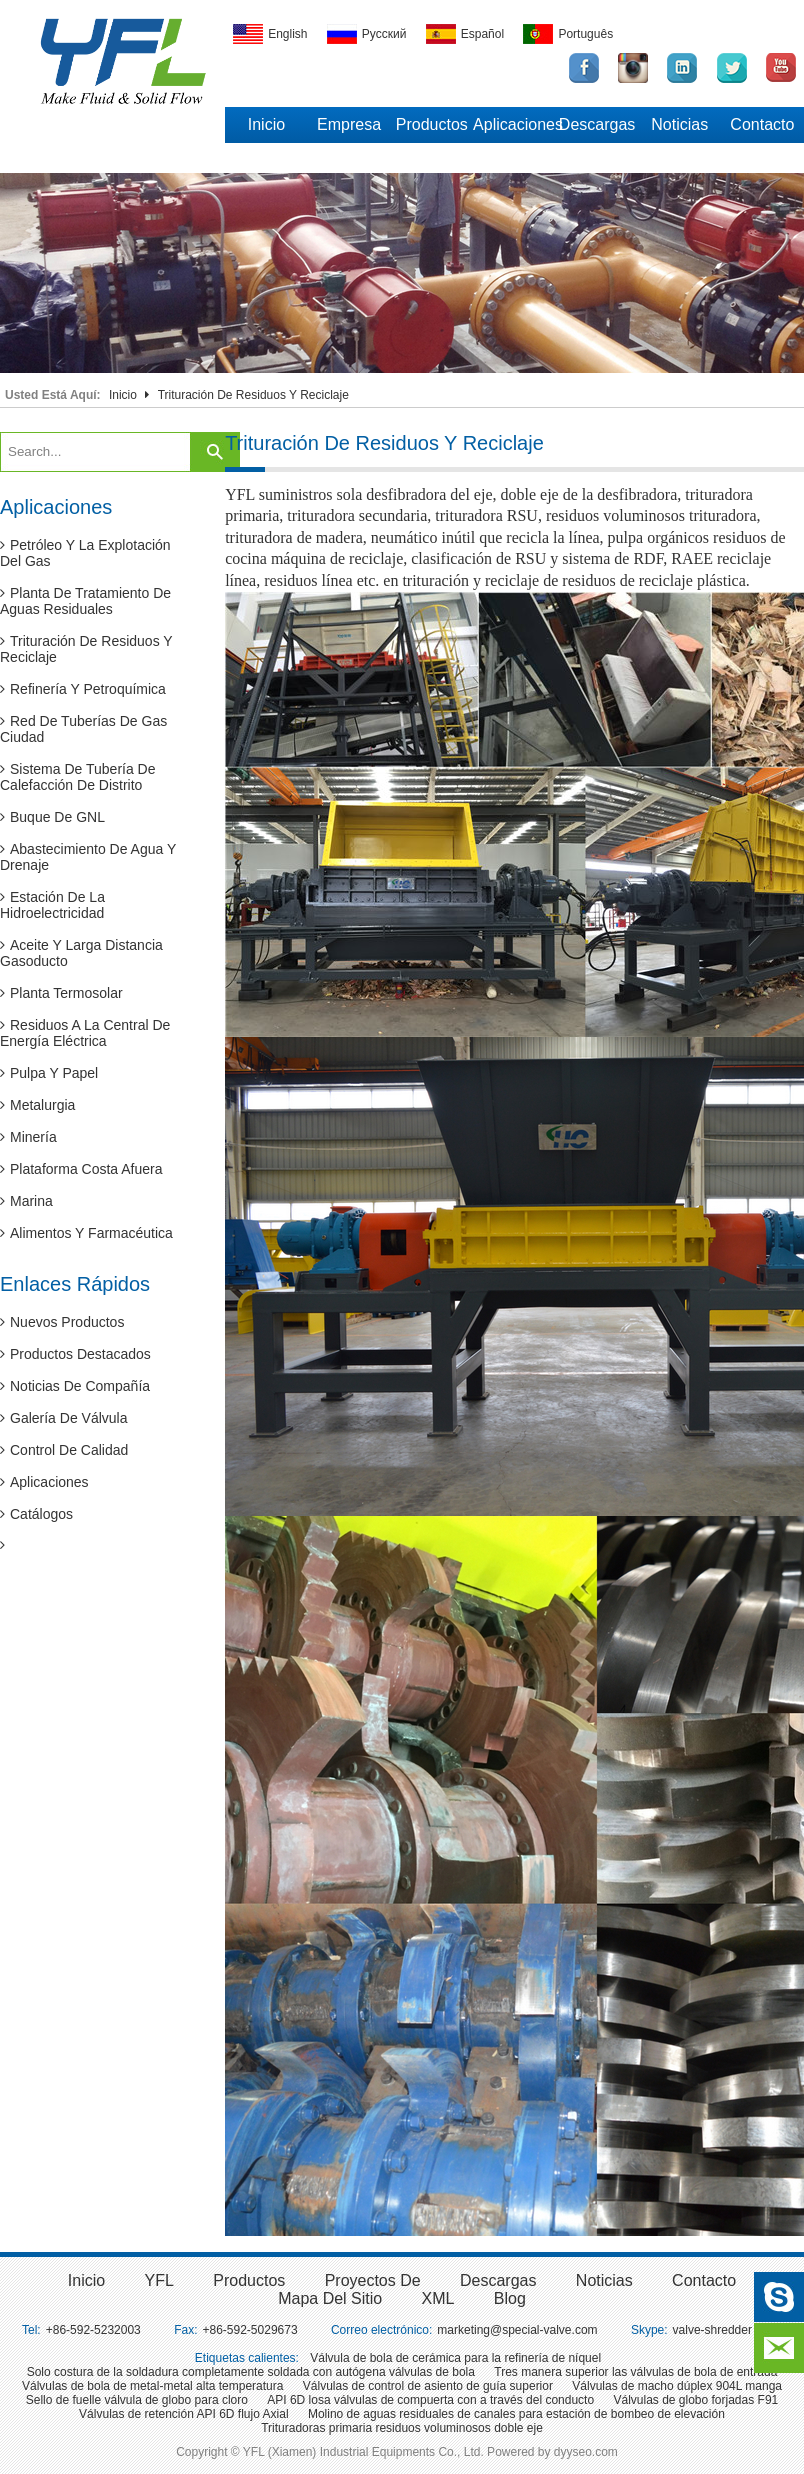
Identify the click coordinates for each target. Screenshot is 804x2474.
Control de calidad (64, 1450)
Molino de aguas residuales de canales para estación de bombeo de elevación (516, 2414)
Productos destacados (75, 1354)
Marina (26, 1201)
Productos (432, 124)
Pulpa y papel (49, 1073)
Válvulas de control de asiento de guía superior (428, 2386)
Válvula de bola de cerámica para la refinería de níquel (455, 2358)
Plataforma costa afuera (81, 1169)
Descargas (597, 124)
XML (438, 2298)
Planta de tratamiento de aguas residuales (85, 601)
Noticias (679, 124)
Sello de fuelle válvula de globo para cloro (137, 2400)
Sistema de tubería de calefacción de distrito (78, 777)
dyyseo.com (586, 2452)
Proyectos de (373, 2280)
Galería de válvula (64, 1418)
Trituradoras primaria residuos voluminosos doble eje (402, 2428)
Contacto (762, 124)
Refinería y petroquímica (83, 689)
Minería (28, 1137)
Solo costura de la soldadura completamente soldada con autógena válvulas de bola (251, 2372)
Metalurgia (37, 1105)
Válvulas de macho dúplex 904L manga (677, 2386)
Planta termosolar (61, 993)
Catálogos (36, 1514)
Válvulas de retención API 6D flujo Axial (183, 2414)
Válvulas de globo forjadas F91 (695, 2400)
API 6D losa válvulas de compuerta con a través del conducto (430, 2400)
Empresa (349, 124)
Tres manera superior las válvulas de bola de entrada (635, 2372)
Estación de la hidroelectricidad (52, 905)
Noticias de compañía (75, 1386)
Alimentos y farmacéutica (86, 1233)
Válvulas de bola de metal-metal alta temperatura (152, 2386)
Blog (510, 2298)
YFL (159, 2280)
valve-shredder (712, 2330)
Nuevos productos (62, 1322)
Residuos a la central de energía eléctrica (85, 1033)
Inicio (266, 124)
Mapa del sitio (330, 2298)
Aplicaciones (514, 124)
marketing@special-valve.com (517, 2330)
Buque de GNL (52, 817)
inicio (86, 2280)
